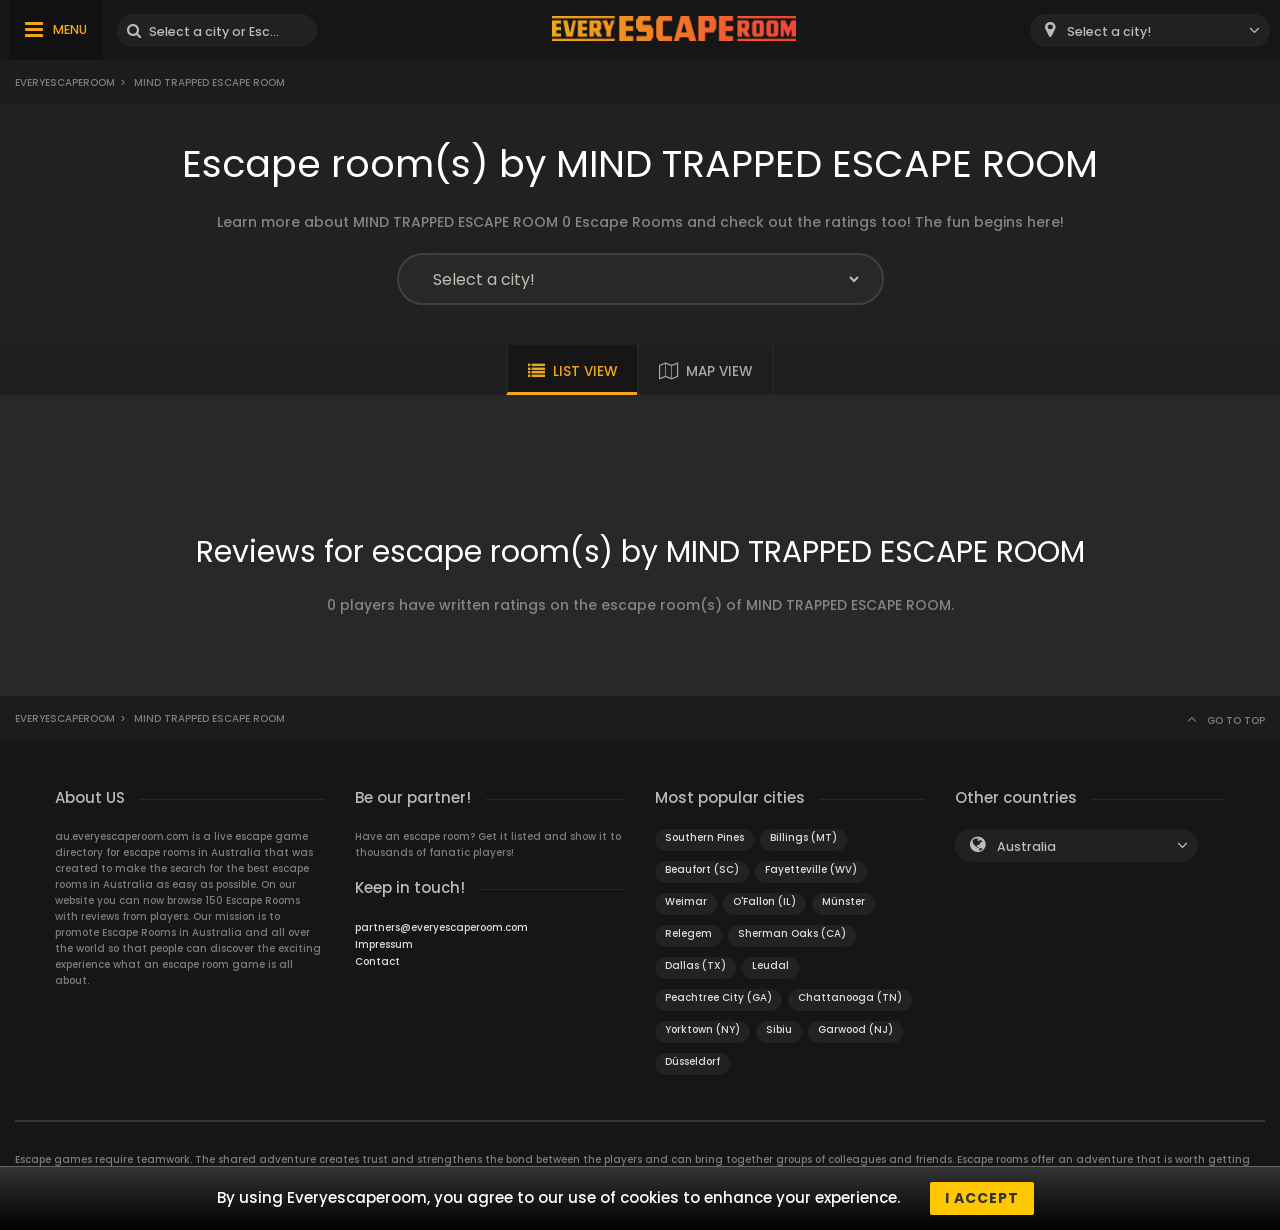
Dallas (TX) (695, 965)
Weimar (686, 901)
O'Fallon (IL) (764, 901)
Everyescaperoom (65, 82)
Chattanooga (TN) (850, 997)
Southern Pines (704, 837)
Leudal (770, 965)
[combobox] (1150, 30)
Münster (843, 901)
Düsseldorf (692, 1061)
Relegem (688, 933)
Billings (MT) (803, 837)
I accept (982, 1198)
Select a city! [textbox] (1109, 31)
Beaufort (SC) (702, 869)
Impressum (384, 944)
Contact (377, 961)
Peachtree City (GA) (718, 997)
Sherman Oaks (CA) (792, 933)
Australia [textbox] (1026, 846)
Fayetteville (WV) (811, 869)
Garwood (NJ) (855, 1029)
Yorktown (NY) (702, 1029)
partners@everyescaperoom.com (441, 927)
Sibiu (779, 1029)
